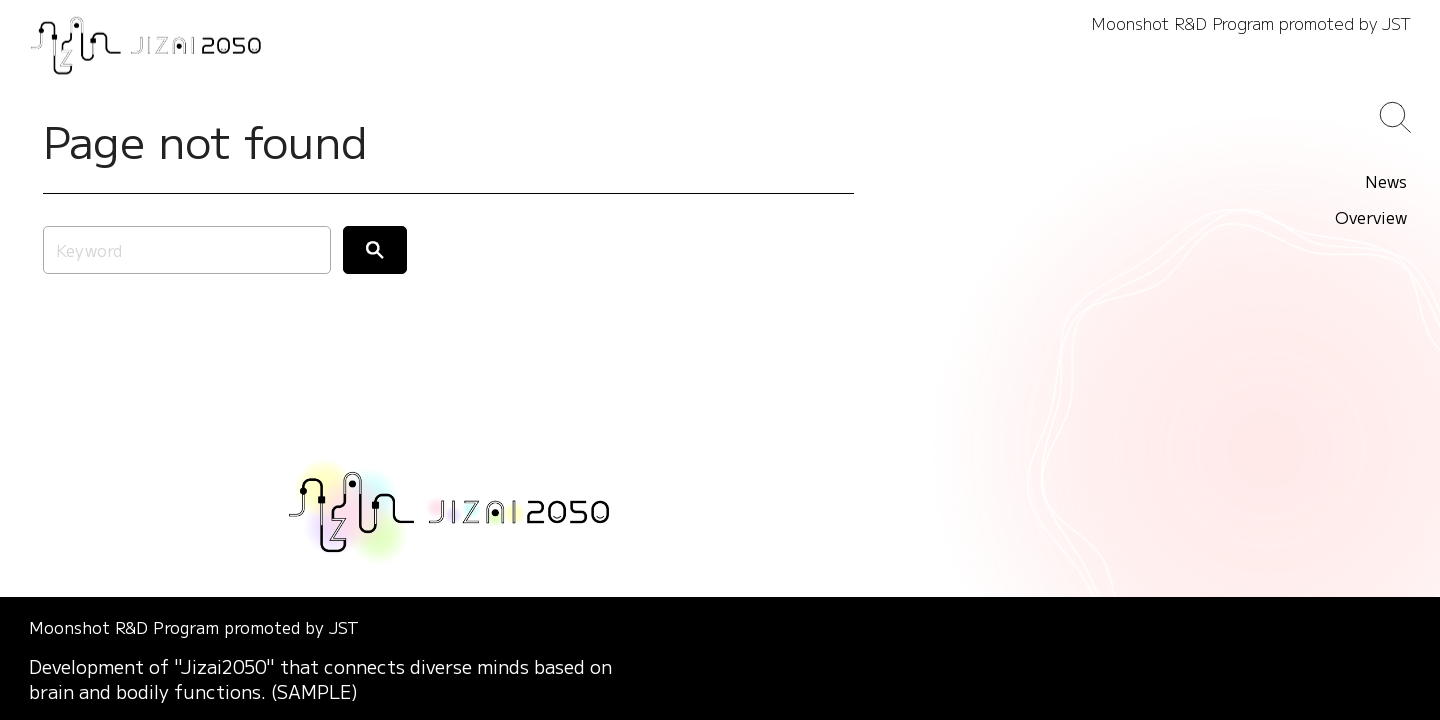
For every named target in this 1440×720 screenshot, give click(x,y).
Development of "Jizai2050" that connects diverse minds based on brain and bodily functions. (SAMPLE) (320, 679)
